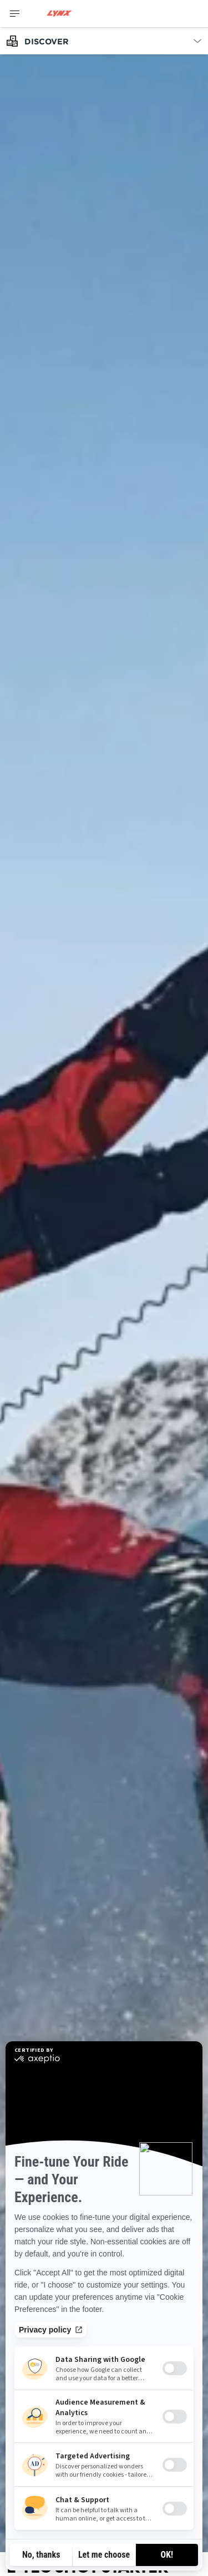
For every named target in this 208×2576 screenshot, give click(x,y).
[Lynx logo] (59, 13)
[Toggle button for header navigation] (15, 13)
